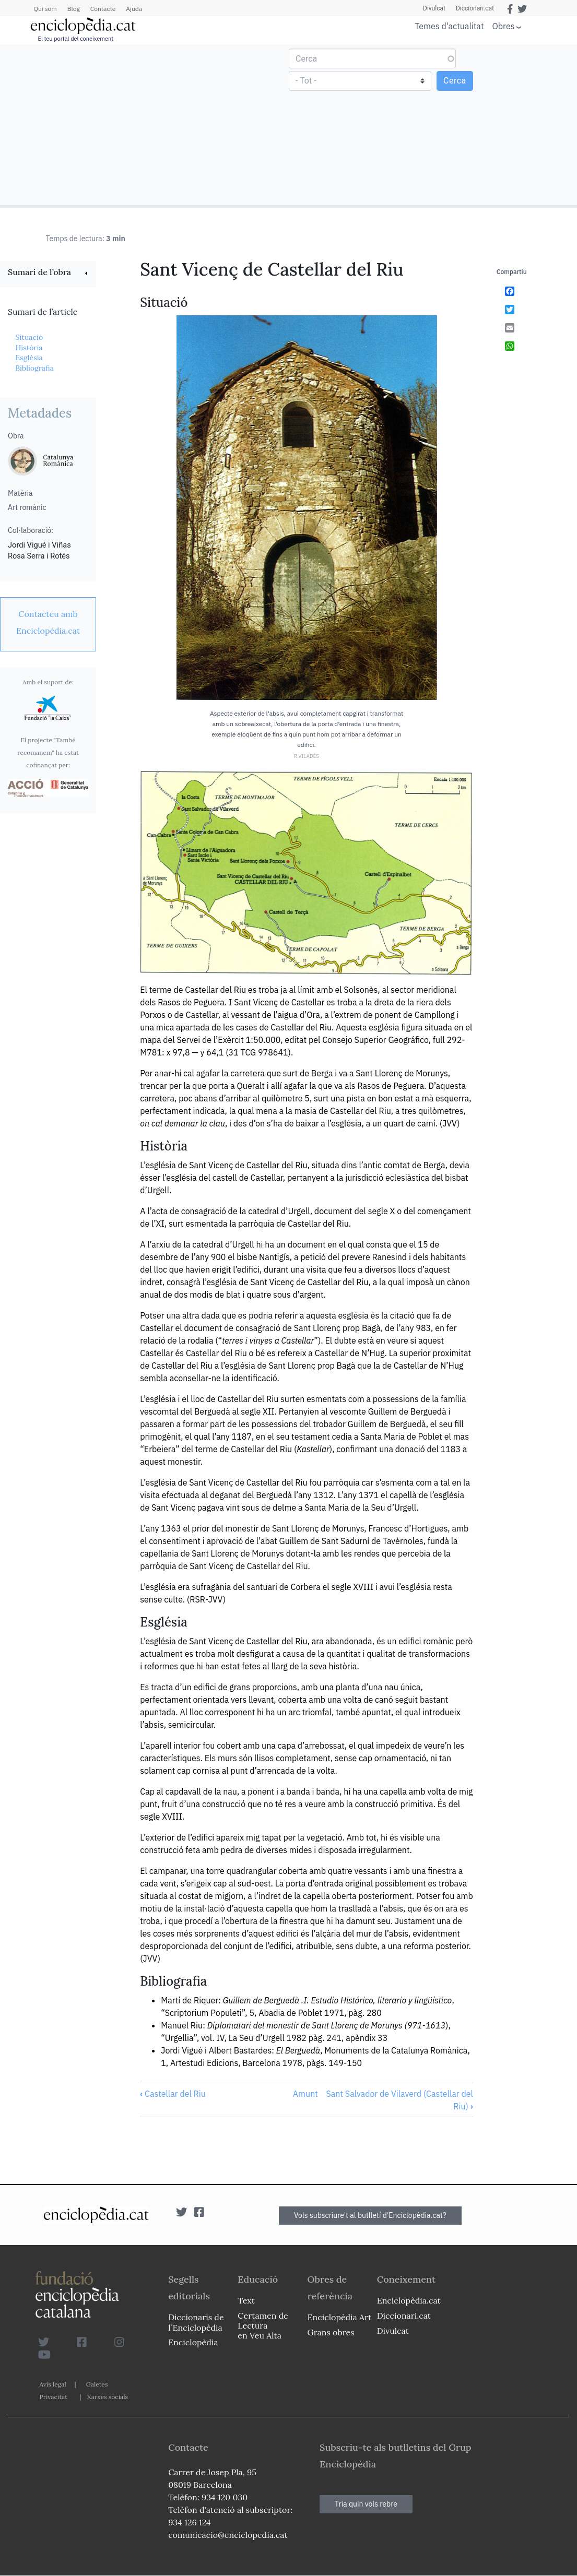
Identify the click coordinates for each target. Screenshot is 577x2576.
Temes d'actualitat (449, 26)
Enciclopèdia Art (340, 2317)
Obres (503, 26)
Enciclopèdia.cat (409, 2300)
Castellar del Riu (173, 2093)
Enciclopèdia (193, 2342)
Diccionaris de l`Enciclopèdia (195, 2322)
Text (246, 2300)
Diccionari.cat (475, 8)
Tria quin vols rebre (366, 2504)
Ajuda (134, 9)
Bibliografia (34, 368)
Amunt (305, 2093)
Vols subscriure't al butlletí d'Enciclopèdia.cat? (370, 2215)
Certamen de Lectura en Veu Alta (263, 2325)
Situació (29, 337)
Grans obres (331, 2332)
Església (28, 357)
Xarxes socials (107, 2397)
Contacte (102, 9)
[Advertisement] (146, 124)
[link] (48, 273)
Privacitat (53, 2397)
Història (28, 347)
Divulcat (434, 8)
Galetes (97, 2384)
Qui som (45, 9)
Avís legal (53, 2384)
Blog (73, 9)
